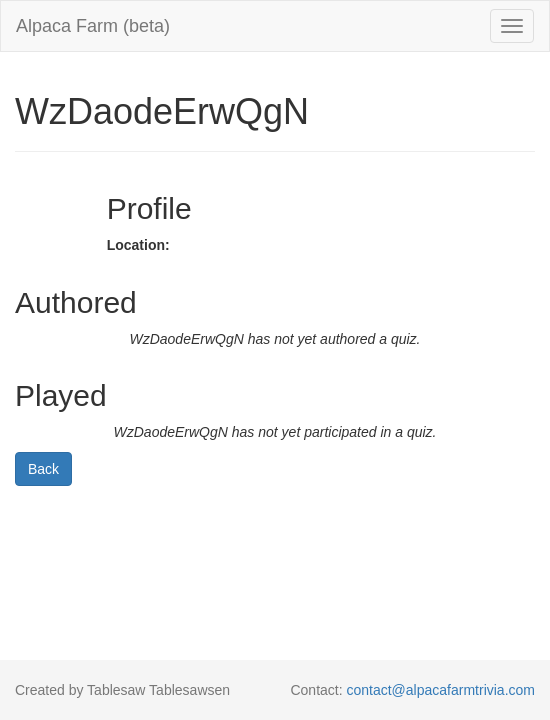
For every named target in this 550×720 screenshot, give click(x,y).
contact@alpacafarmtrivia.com (440, 690)
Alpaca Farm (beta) (93, 26)
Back (43, 469)
